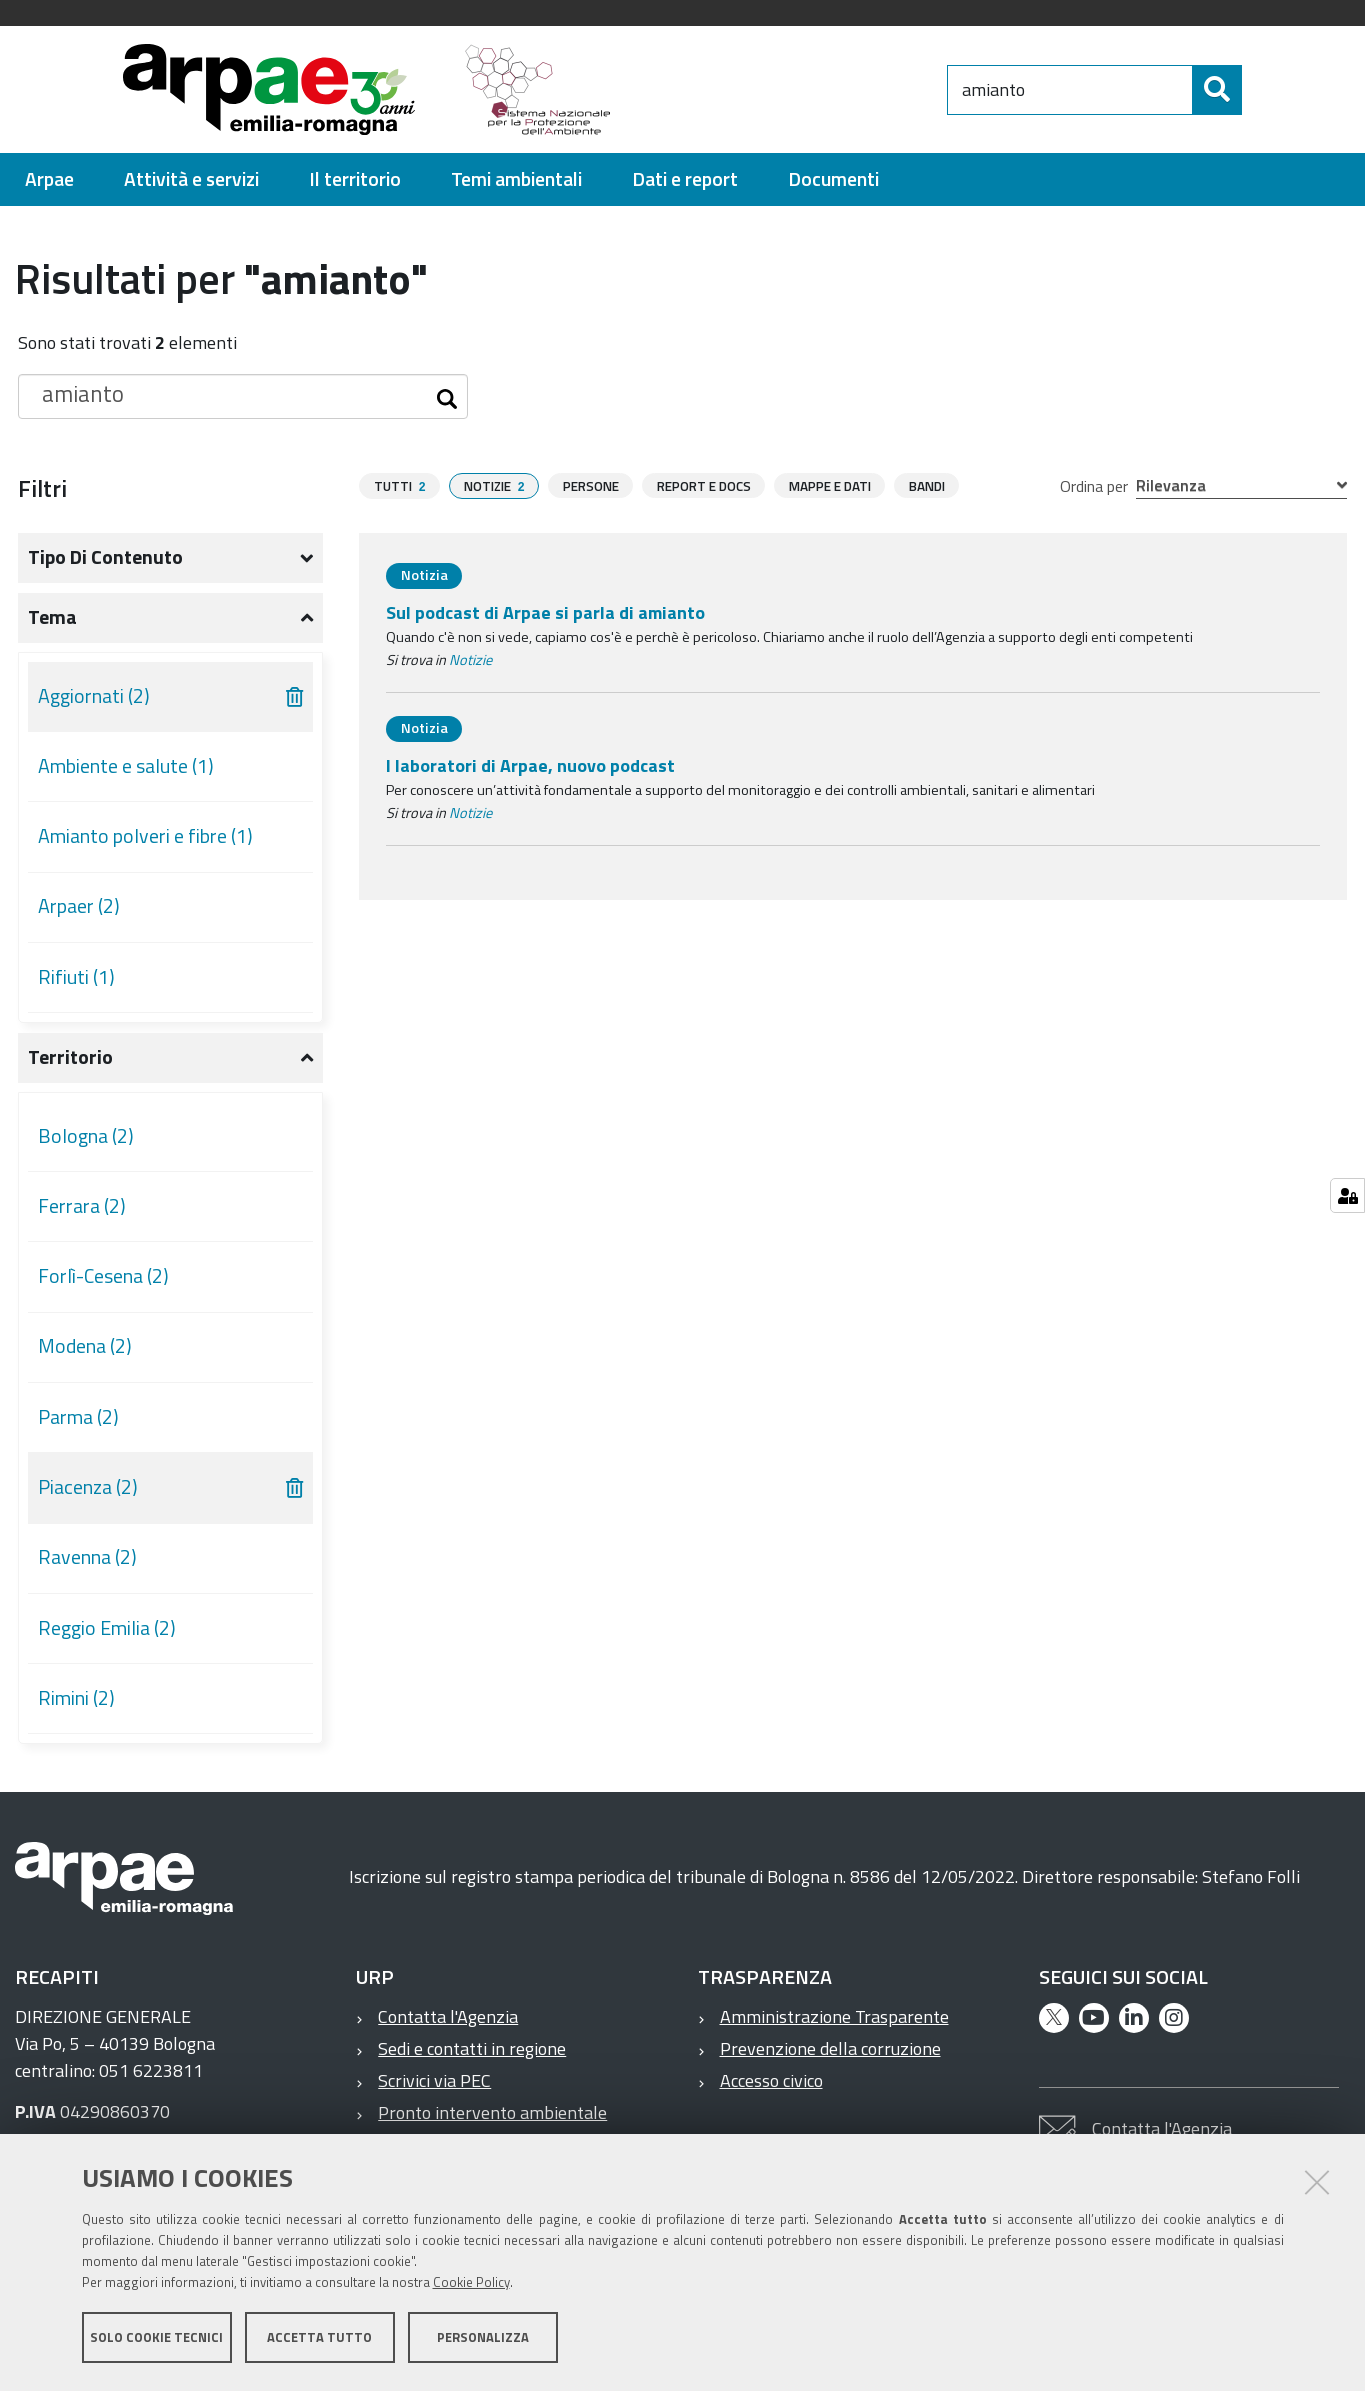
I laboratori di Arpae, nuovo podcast (530, 765)
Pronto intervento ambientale (492, 2112)
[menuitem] (49, 179)
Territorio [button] (70, 1057)
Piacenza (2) (88, 1487)
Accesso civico (771, 2080)
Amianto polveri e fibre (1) (145, 836)
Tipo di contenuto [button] (105, 557)
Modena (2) (85, 1346)
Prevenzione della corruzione (830, 2048)
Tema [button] (52, 617)
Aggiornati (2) (94, 696)
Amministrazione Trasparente (834, 2016)
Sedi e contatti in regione (472, 2048)
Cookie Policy (471, 2284)
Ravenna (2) (87, 1557)
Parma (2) (78, 1417)
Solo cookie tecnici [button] (156, 2339)
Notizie (470, 660)
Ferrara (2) (82, 1206)
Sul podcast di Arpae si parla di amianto (545, 612)
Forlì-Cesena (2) (103, 1276)
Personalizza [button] (483, 2339)
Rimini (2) (76, 1698)
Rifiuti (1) (76, 977)
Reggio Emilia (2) (107, 1628)
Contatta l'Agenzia (448, 2016)
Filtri (42, 488)
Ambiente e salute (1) (126, 766)
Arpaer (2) (79, 906)
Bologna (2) (86, 1136)
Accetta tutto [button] (319, 2339)
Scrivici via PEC (434, 2080)
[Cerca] (1258, 90)
